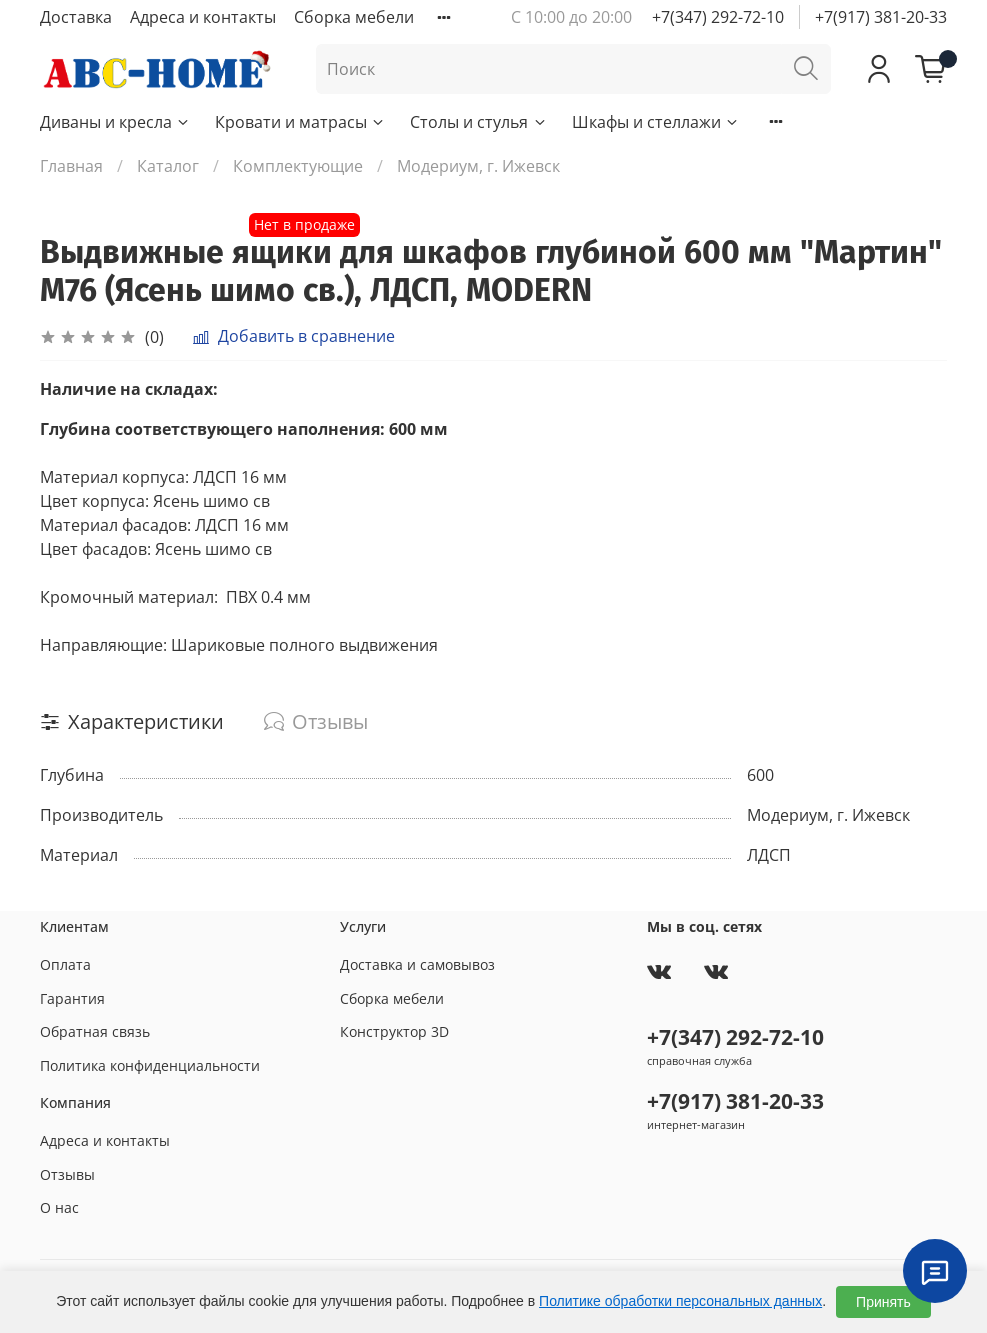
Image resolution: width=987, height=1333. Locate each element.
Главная (71, 166)
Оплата (65, 964)
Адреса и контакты (203, 17)
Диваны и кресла (115, 122)
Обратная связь (95, 1031)
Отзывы (67, 1174)
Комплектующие (298, 166)
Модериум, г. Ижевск (478, 166)
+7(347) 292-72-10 (718, 17)
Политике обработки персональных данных (680, 1301)
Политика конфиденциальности (150, 1065)
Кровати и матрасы (300, 122)
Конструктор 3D (394, 1031)
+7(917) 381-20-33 (881, 17)
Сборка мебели (354, 17)
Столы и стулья (478, 122)
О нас (59, 1207)
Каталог (168, 166)
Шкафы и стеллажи (656, 122)
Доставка (76, 17)
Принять (883, 1302)
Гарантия (72, 998)
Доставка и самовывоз (417, 964)
